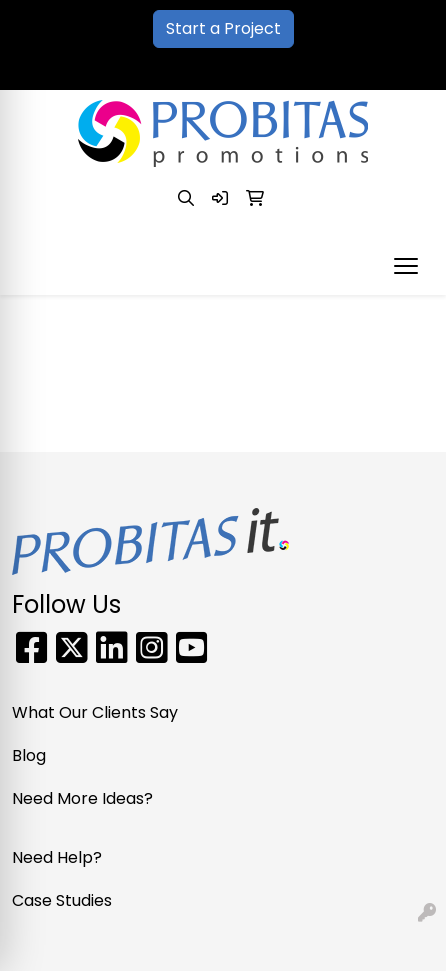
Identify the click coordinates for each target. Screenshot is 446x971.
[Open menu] (406, 266)
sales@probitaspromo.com (290, 67)
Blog (29, 755)
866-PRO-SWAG (103, 67)
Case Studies (62, 900)
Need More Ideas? (82, 798)
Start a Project (223, 28)
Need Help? (57, 857)
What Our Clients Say (95, 712)
